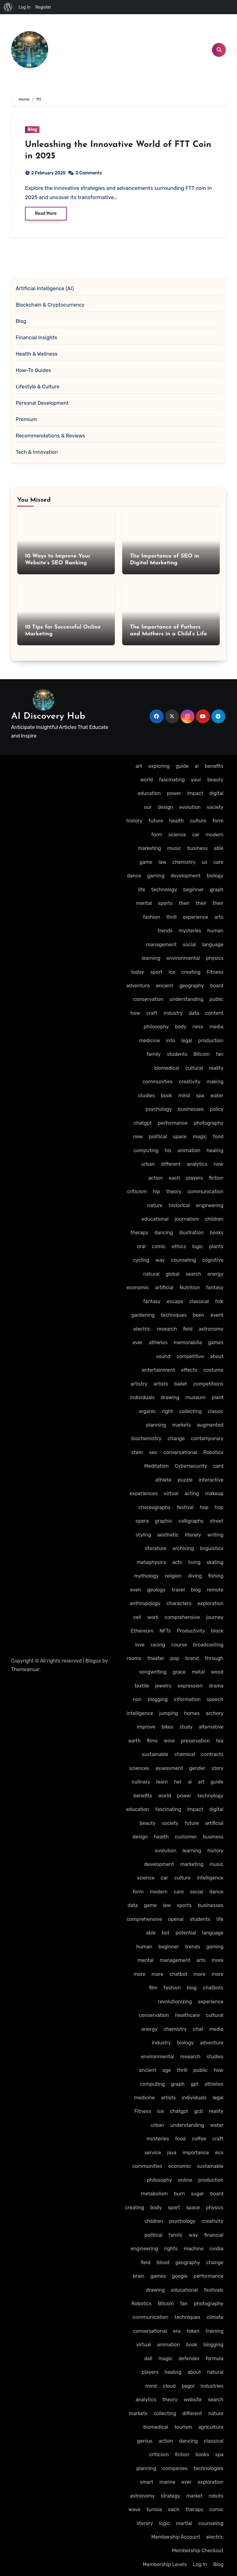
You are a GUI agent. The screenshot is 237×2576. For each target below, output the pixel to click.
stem (137, 1452)
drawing (170, 1397)
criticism (137, 1191)
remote (215, 1590)
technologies (208, 2468)
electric (142, 1329)
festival (185, 1507)
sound (163, 1356)
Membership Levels (165, 2564)
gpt (194, 2084)
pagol (188, 2386)
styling (143, 1535)
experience (195, 917)
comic (159, 1246)
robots (216, 2496)
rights (171, 2249)
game (145, 862)
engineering (209, 1205)
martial (184, 2523)
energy (215, 1274)
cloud (169, 2386)
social (189, 944)
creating (191, 972)
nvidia (216, 2249)
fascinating (172, 780)
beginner (193, 890)
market (194, 2496)
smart (146, 2482)
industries (212, 2386)
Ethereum (142, 1631)
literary (193, 1535)
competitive (190, 1356)
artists (160, 1384)
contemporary (207, 1438)
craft (151, 1013)
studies (146, 1095)
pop (174, 1658)
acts (177, 1562)
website (193, 2399)
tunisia (154, 2509)
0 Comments (89, 173)
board (216, 986)
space (180, 1137)
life (141, 890)
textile (142, 1686)
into (170, 1040)
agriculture (210, 2427)
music (174, 848)
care (218, 862)
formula (214, 2358)
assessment (169, 1768)
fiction (216, 1178)
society (215, 807)
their (184, 903)
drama (216, 1686)
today (137, 972)
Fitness (215, 972)
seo (153, 1452)
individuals (142, 1397)
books (216, 1233)
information (187, 1699)
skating (215, 1562)
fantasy (214, 1287)
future (156, 821)
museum (195, 1397)
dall (148, 2358)
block (217, 1631)
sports (165, 903)
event (216, 1315)
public (216, 999)
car (196, 835)
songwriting (153, 1672)
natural (151, 1274)
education (149, 793)
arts (218, 917)
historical (179, 1205)
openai (176, 1919)
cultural (194, 1068)
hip (156, 1191)
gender (197, 1768)
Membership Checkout (197, 2550)
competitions (208, 1384)
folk (219, 1301)
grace (179, 1672)
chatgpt (143, 1123)
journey (214, 1617)
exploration (210, 1603)
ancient (164, 986)
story (217, 1768)
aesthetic (168, 1535)
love (139, 1645)
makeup (214, 1493)
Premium (26, 419)
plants (216, 1246)
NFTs (165, 1631)
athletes (158, 1342)
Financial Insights (36, 338)
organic (147, 1411)
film (153, 1988)
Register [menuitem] (43, 7)
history (135, 821)
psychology (159, 1109)
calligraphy (190, 1521)
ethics (179, 1246)
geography (191, 986)
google (179, 2276)
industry (173, 1013)
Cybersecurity (191, 1466)
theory (173, 1191)
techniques (174, 1315)
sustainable (155, 1754)
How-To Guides (33, 370)
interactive (211, 1480)
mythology (146, 1576)
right (167, 1411)
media (216, 1027)
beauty (215, 780)
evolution (190, 807)
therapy (139, 1233)
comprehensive (182, 1617)
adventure (138, 986)
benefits (214, 766)
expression (190, 1686)
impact (195, 793)
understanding (186, 999)
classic (215, 1411)
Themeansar (25, 1669)
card (218, 1466)
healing (214, 1150)
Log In (200, 2564)
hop (204, 1507)
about (216, 1356)
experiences (143, 1493)
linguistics (211, 1548)
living (194, 1562)
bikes (167, 1727)
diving (195, 1576)
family (154, 1054)
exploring (158, 766)
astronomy (211, 1329)
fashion (151, 917)
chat (198, 2029)
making (215, 1082)
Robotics (213, 1452)
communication (205, 1191)
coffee (199, 2139)
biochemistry (146, 1438)
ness (198, 1027)
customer (186, 1837)
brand (192, 1658)
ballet (180, 1384)
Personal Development (42, 403)
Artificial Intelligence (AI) (45, 288)
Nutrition (190, 1287)
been (198, 1315)
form (218, 821)
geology (156, 1590)
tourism (183, 2427)
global (173, 1274)
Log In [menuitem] (24, 7)
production (210, 1040)
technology (164, 890)
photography (208, 1123)
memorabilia (188, 1342)
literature (155, 1548)
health (176, 821)
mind (184, 1095)
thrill (171, 917)
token (192, 2331)
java (172, 2153)
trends (165, 931)
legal (186, 1040)
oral (141, 1246)
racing (158, 1645)
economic (138, 1287)
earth (134, 1741)
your (196, 780)
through (214, 1658)
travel (178, 1590)
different (171, 1164)
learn (162, 1782)
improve (146, 1727)
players (194, 1178)
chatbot (178, 1974)
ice (171, 972)
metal (198, 1672)
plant (217, 1397)
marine (167, 2482)
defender (189, 2358)
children (214, 1219)
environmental (183, 958)
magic (200, 1137)
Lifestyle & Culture (38, 387)
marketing (149, 848)
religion (173, 1576)
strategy (170, 2496)
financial (213, 2235)
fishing (215, 1576)
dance (134, 876)
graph (216, 890)
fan (219, 1054)
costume (213, 1370)
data (194, 1013)
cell (137, 1617)
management (161, 944)
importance (196, 2153)
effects (189, 1370)
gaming (155, 876)
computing (146, 1150)
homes (192, 1713)
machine (193, 2249)
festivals (213, 2290)
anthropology (145, 1603)
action (155, 1178)
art (138, 766)
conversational (180, 1452)
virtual (171, 1493)
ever (138, 1342)
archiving (183, 1548)
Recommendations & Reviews (50, 436)
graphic (163, 1521)
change (176, 1438)
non (137, 1699)
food (218, 1137)
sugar (197, 2194)
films (152, 1741)
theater (155, 1658)
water (216, 1095)
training (214, 2331)
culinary (141, 1782)
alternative (211, 1727)
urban (148, 1164)
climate (214, 2317)
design (165, 807)
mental (144, 903)
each (174, 1178)
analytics (197, 1164)
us (204, 862)
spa (200, 1095)
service (152, 2153)
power (174, 793)
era (177, 2331)
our (148, 807)
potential (186, 1933)
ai (197, 766)
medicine (149, 1040)
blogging (158, 1699)
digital (216, 793)
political (158, 1137)
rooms (134, 1658)
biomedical (166, 1068)
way (160, 1260)
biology (215, 876)
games (215, 1342)
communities (158, 1082)
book (166, 1095)
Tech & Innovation (37, 452)
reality (216, 1068)
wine (169, 1741)
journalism (187, 1219)
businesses (191, 1109)
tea (219, 1741)
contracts (212, 1754)
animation (188, 1150)
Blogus (93, 1661)
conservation (148, 999)
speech (215, 1699)
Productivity (191, 1631)
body (180, 1027)
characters (179, 1603)
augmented (210, 1425)
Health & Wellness (36, 354)
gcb (198, 2111)
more (217, 1960)
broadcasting (208, 1645)
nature (154, 1205)
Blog (32, 129)
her (178, 1782)
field (188, 1329)
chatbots (213, 1988)
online (185, 2180)
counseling (183, 1260)
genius (144, 2441)
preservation (195, 1741)
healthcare (187, 2015)
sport (156, 972)
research (167, 1329)
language (212, 944)
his (167, 1150)
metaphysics (151, 1562)
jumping (168, 1713)
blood (162, 2262)
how (135, 1013)
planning (156, 1425)
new (138, 1137)
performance (173, 1123)
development (186, 876)
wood (217, 1672)
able (218, 848)
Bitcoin (201, 1054)
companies (174, 2468)
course (179, 1645)
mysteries (190, 931)
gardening (143, 1315)
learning (151, 958)
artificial (164, 1287)
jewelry (163, 1686)
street (216, 1521)
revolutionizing (175, 2002)
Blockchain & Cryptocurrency (50, 305)
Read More (46, 213)
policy (216, 1109)
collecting (190, 1411)
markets (181, 1425)
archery (214, 1713)
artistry (139, 1384)
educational (155, 1219)
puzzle (185, 1480)
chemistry (184, 862)
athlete (163, 1480)
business (197, 848)
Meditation (156, 1466)
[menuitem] (8, 7)
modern (214, 835)
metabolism (154, 2194)
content (214, 1013)
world (146, 780)
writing (215, 1535)
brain (138, 2276)
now (219, 1164)
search (193, 1274)
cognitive (212, 1260)
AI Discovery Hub (48, 716)
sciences (139, 1768)
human (215, 931)
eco (219, 2153)
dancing (164, 1233)
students (177, 1054)
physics (214, 958)
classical (199, 1301)
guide (182, 766)
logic (197, 1246)
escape (175, 1301)
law (162, 862)
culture (198, 821)
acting (192, 1493)
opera (142, 1521)
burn (179, 2194)
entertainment (158, 1370)
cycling (141, 1260)
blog (196, 1590)
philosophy (155, 1027)
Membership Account (175, 2537)
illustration (191, 1233)
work (152, 1617)
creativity (189, 1082)
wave (134, 2509)
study (186, 1727)
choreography (155, 1507)
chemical (184, 1754)
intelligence (140, 1713)
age (166, 2070)
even (135, 1590)
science (177, 835)
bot (165, 1933)
